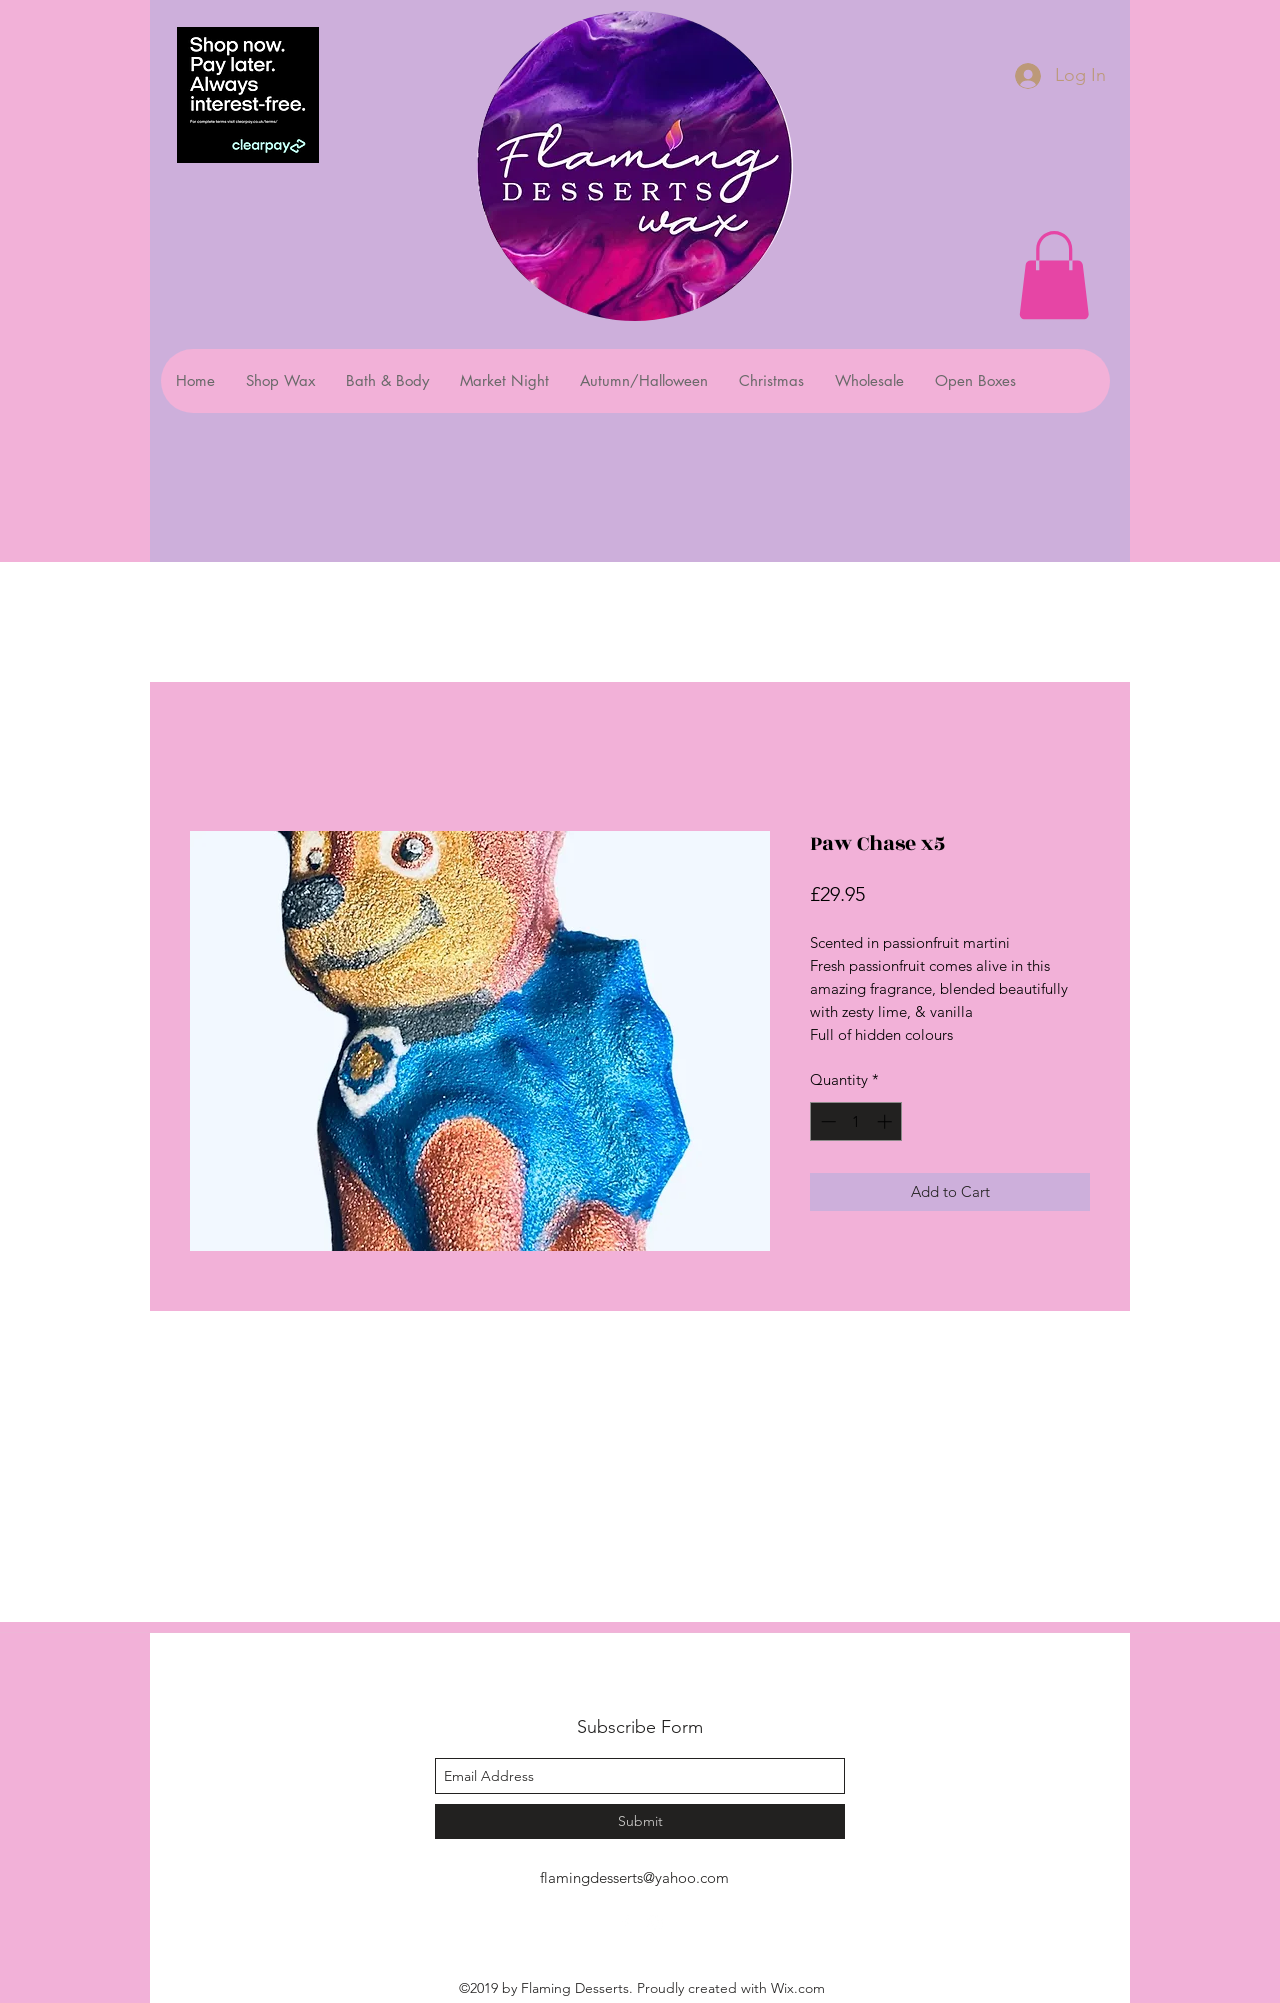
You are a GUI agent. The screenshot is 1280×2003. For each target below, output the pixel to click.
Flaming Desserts (614, 1682)
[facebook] (625, 1923)
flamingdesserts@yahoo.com (634, 1877)
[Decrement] (826, 1121)
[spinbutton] (856, 1121)
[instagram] (655, 1923)
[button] (1054, 275)
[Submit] (640, 1821)
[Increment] (886, 1121)
